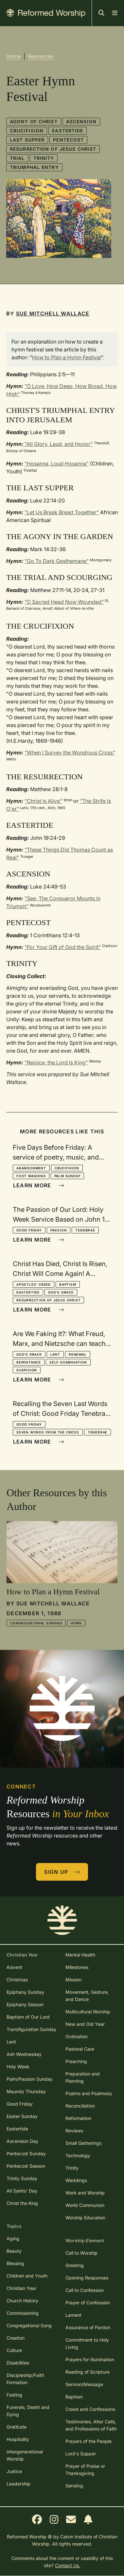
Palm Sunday (67, 1176)
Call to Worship (81, 2253)
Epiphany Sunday (25, 1992)
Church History (22, 2300)
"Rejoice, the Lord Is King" (56, 1062)
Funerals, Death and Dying (28, 2410)
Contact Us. (67, 2565)
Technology (77, 2155)
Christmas (17, 1979)
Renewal (78, 1354)
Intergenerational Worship (25, 2455)
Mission (73, 1979)
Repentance (28, 1362)
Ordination (76, 2036)
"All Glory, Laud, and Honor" (58, 444)
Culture (14, 2350)
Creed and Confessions (90, 2409)
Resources (40, 56)
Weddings (76, 2180)
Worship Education (85, 2217)
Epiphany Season (25, 2004)
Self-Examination (68, 1362)
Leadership (18, 2483)
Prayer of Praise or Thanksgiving (85, 2469)
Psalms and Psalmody (88, 2093)
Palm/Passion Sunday (30, 2079)
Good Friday (29, 1230)
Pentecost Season (26, 2166)
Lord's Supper (80, 2453)
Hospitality (18, 2439)
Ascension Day (22, 2141)
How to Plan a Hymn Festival (66, 357)
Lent (55, 1354)
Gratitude (17, 2427)
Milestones (76, 1967)
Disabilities (18, 2362)
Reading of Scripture (87, 2372)
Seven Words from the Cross (47, 1432)
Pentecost (68, 140)
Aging (13, 2238)
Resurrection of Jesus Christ (53, 149)
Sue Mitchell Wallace (53, 313)
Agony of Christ (34, 121)
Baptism (67, 1284)
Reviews (74, 2130)
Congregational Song (29, 2325)
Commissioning (23, 2313)
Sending (74, 2485)
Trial (17, 158)
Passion (58, 1230)
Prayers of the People (88, 2441)
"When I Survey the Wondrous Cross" (70, 752)
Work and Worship (85, 2192)
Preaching (76, 2061)
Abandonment (31, 1168)
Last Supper (27, 140)
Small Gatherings (83, 2143)
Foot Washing (31, 1176)
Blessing (15, 2263)
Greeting (74, 2265)
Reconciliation (80, 2106)
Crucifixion (27, 130)
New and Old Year (85, 2024)
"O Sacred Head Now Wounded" (64, 602)
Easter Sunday (22, 2116)
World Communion (84, 2205)
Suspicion (26, 1370)
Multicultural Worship (87, 2011)
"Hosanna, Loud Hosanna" (57, 463)
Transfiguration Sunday (31, 2029)
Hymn (76, 1623)
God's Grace (61, 1292)
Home (13, 56)
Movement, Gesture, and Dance (87, 1995)
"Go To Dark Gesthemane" (57, 561)
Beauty (14, 2251)
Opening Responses (86, 2277)
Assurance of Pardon (87, 2327)
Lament (73, 2315)
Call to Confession (84, 2290)
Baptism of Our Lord (28, 2017)
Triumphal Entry (34, 167)
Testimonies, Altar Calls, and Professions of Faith (91, 2425)
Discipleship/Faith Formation (25, 2378)
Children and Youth (27, 2276)
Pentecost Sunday (26, 2153)
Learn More (38, 1185)
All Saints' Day (22, 2191)
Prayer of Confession (87, 2302)
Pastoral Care (79, 2049)
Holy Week (18, 2066)
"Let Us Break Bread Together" (62, 512)
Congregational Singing (36, 1623)
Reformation (78, 2118)
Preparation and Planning (82, 2077)
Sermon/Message (84, 2384)
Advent (14, 1967)
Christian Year (21, 2288)
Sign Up (62, 1872)
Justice (14, 2471)
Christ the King (22, 2203)
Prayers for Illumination (89, 2359)
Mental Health (80, 1954)
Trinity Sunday (22, 2178)
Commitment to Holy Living (87, 2343)
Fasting (14, 2395)
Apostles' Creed (33, 1284)
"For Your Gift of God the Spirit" (63, 947)
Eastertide (67, 130)
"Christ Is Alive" (43, 801)
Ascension (81, 121)
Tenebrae (85, 1230)
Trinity (43, 158)
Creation (16, 2338)
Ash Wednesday (24, 2054)
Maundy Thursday (26, 2091)
